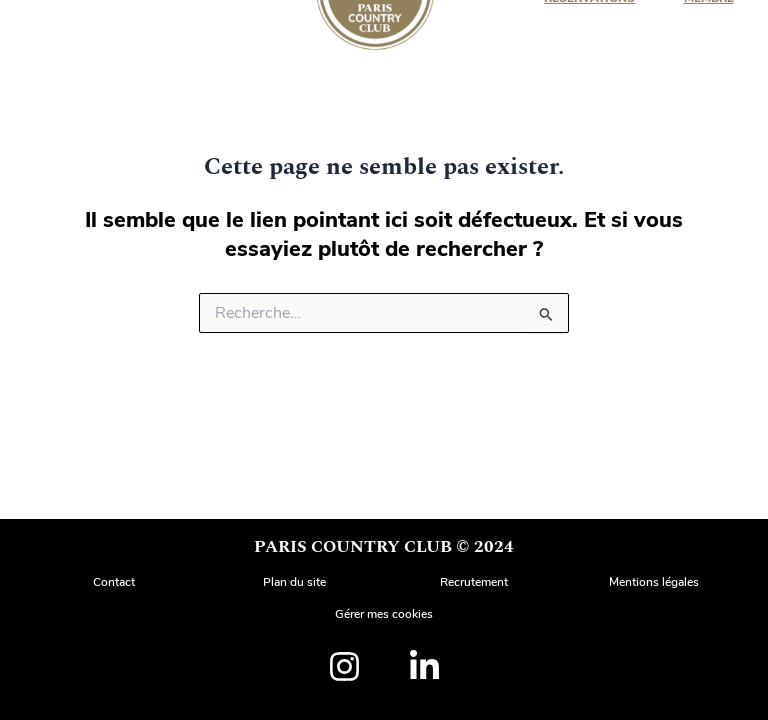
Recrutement (474, 582)
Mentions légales (654, 582)
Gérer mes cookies (384, 614)
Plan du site (294, 582)
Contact (114, 582)
